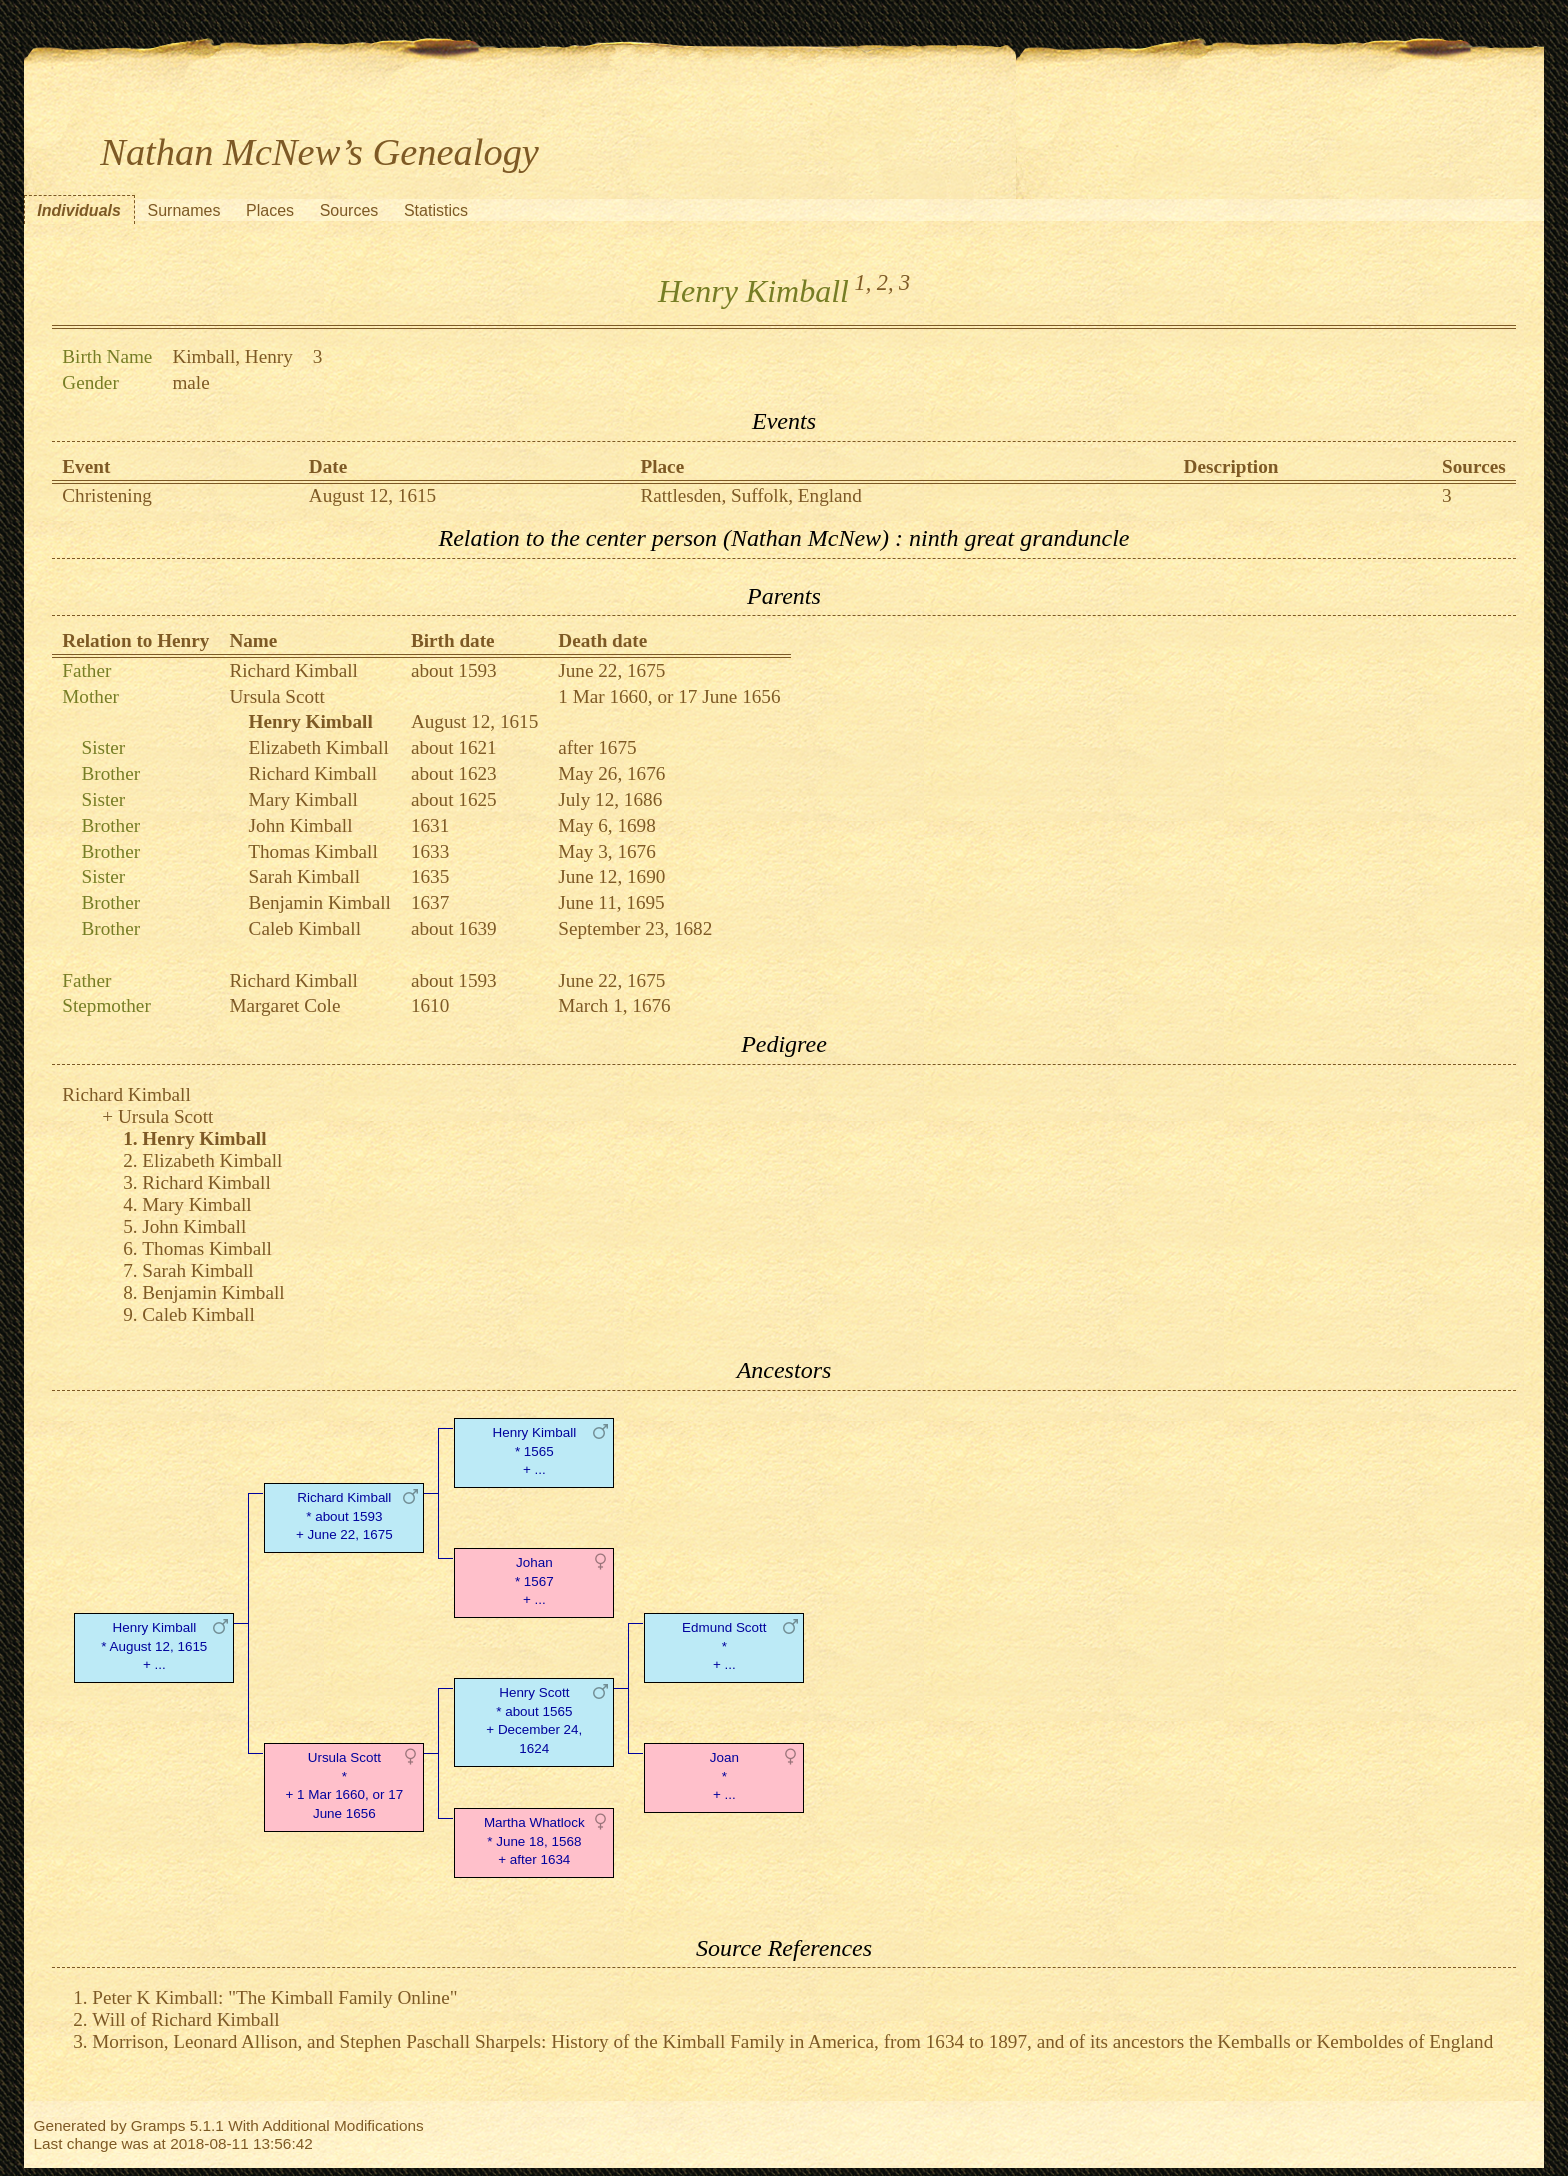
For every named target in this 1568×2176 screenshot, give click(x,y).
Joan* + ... (724, 1776)
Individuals (79, 210)
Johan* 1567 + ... (534, 1581)
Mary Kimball (303, 799)
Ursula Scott (276, 696)
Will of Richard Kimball (185, 2019)
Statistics (436, 210)
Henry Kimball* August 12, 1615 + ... (154, 1646)
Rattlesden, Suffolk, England (750, 495)
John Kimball (301, 825)
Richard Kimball (293, 670)
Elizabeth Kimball (319, 747)
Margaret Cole (284, 1005)
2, (885, 282)
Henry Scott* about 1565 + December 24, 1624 (534, 1720)
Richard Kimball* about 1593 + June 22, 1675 (344, 1516)
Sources (349, 210)
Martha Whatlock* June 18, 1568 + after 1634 (534, 1841)
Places (270, 210)
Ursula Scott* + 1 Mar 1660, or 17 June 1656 (344, 1785)
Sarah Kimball (304, 876)
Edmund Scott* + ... (724, 1646)
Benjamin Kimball (320, 902)
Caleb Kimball (305, 928)
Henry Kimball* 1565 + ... (534, 1451)
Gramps (158, 2125)
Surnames (183, 210)
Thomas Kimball (313, 851)
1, (863, 282)
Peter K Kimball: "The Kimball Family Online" (274, 1997)
